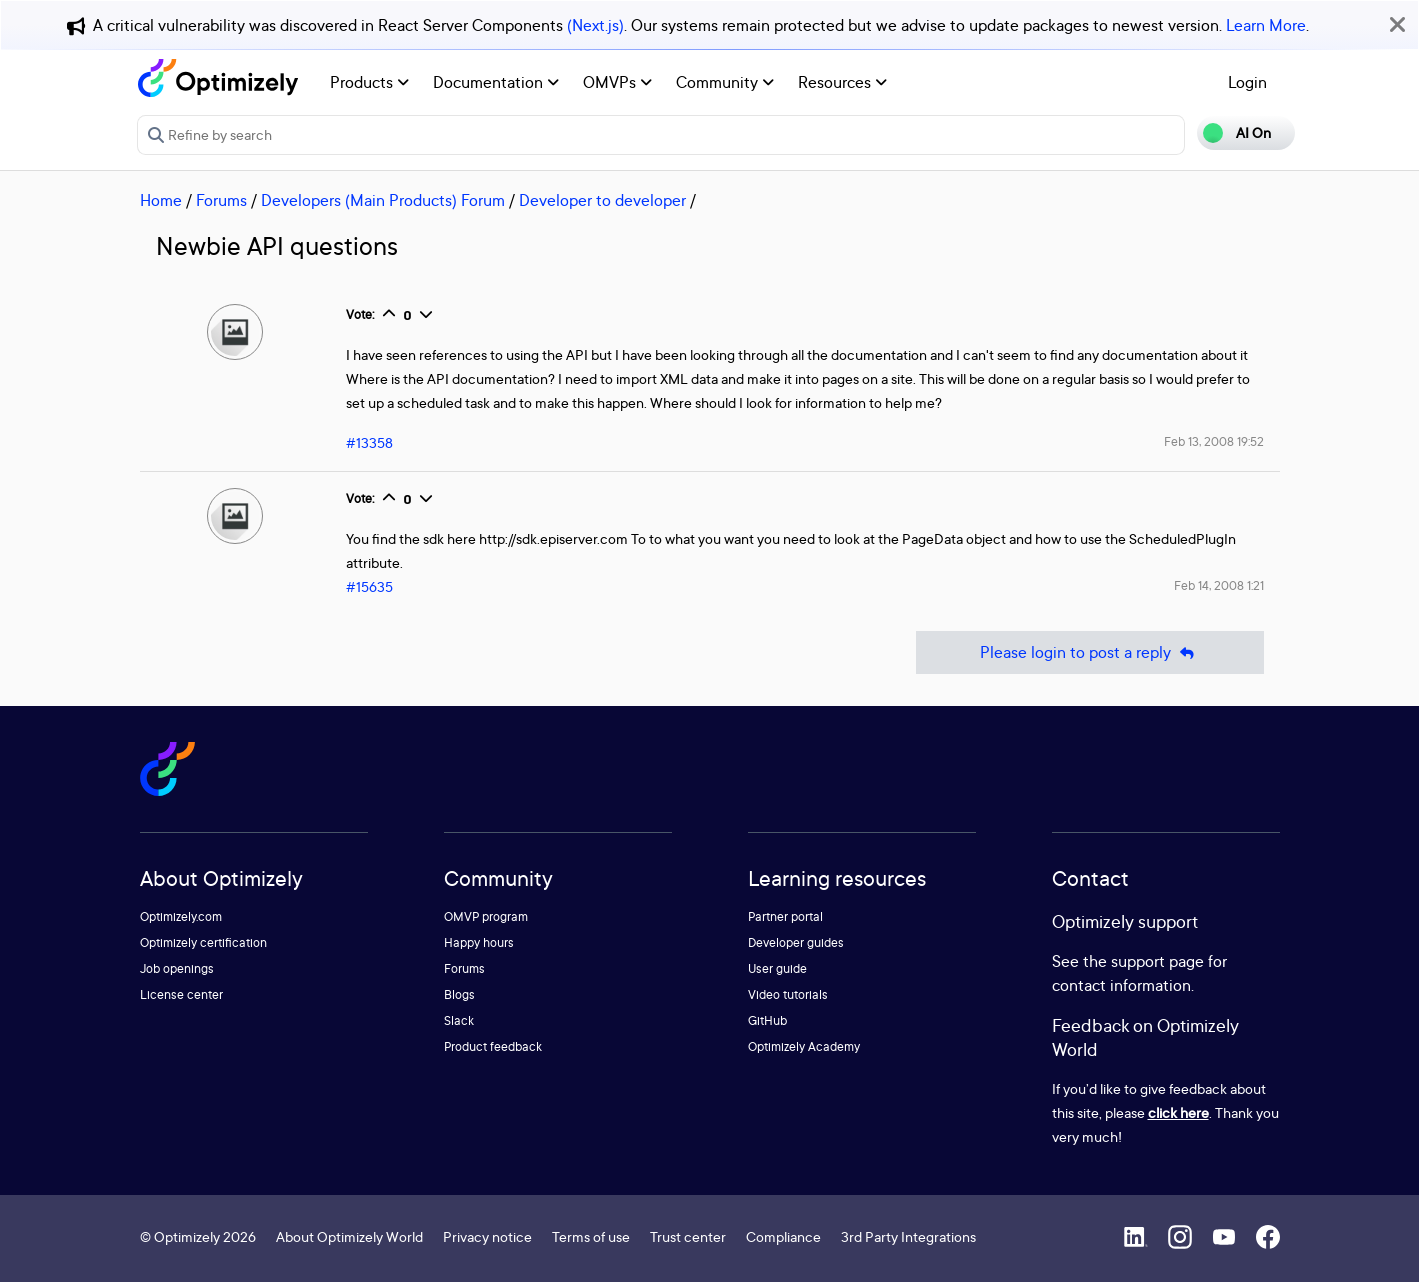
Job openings (177, 968)
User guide (777, 968)
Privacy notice (487, 1236)
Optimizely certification (203, 942)
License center (181, 994)
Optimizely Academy (804, 1046)
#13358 (369, 442)
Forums (221, 200)
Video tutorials (788, 994)
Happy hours (479, 942)
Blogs (459, 994)
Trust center (688, 1236)
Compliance (783, 1236)
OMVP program (486, 916)
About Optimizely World (349, 1236)
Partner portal (785, 916)
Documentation (496, 82)
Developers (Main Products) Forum (383, 200)
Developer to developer (602, 200)
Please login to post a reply (1090, 652)
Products (369, 82)
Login (1247, 82)
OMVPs (617, 82)
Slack (459, 1020)
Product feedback (493, 1046)
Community (725, 82)
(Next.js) (595, 25)
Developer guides (796, 942)
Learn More (1266, 25)
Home (161, 200)
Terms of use (591, 1236)
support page (1157, 961)
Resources (842, 82)
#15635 (369, 586)
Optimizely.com (181, 916)
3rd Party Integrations (908, 1236)
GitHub (767, 1020)
